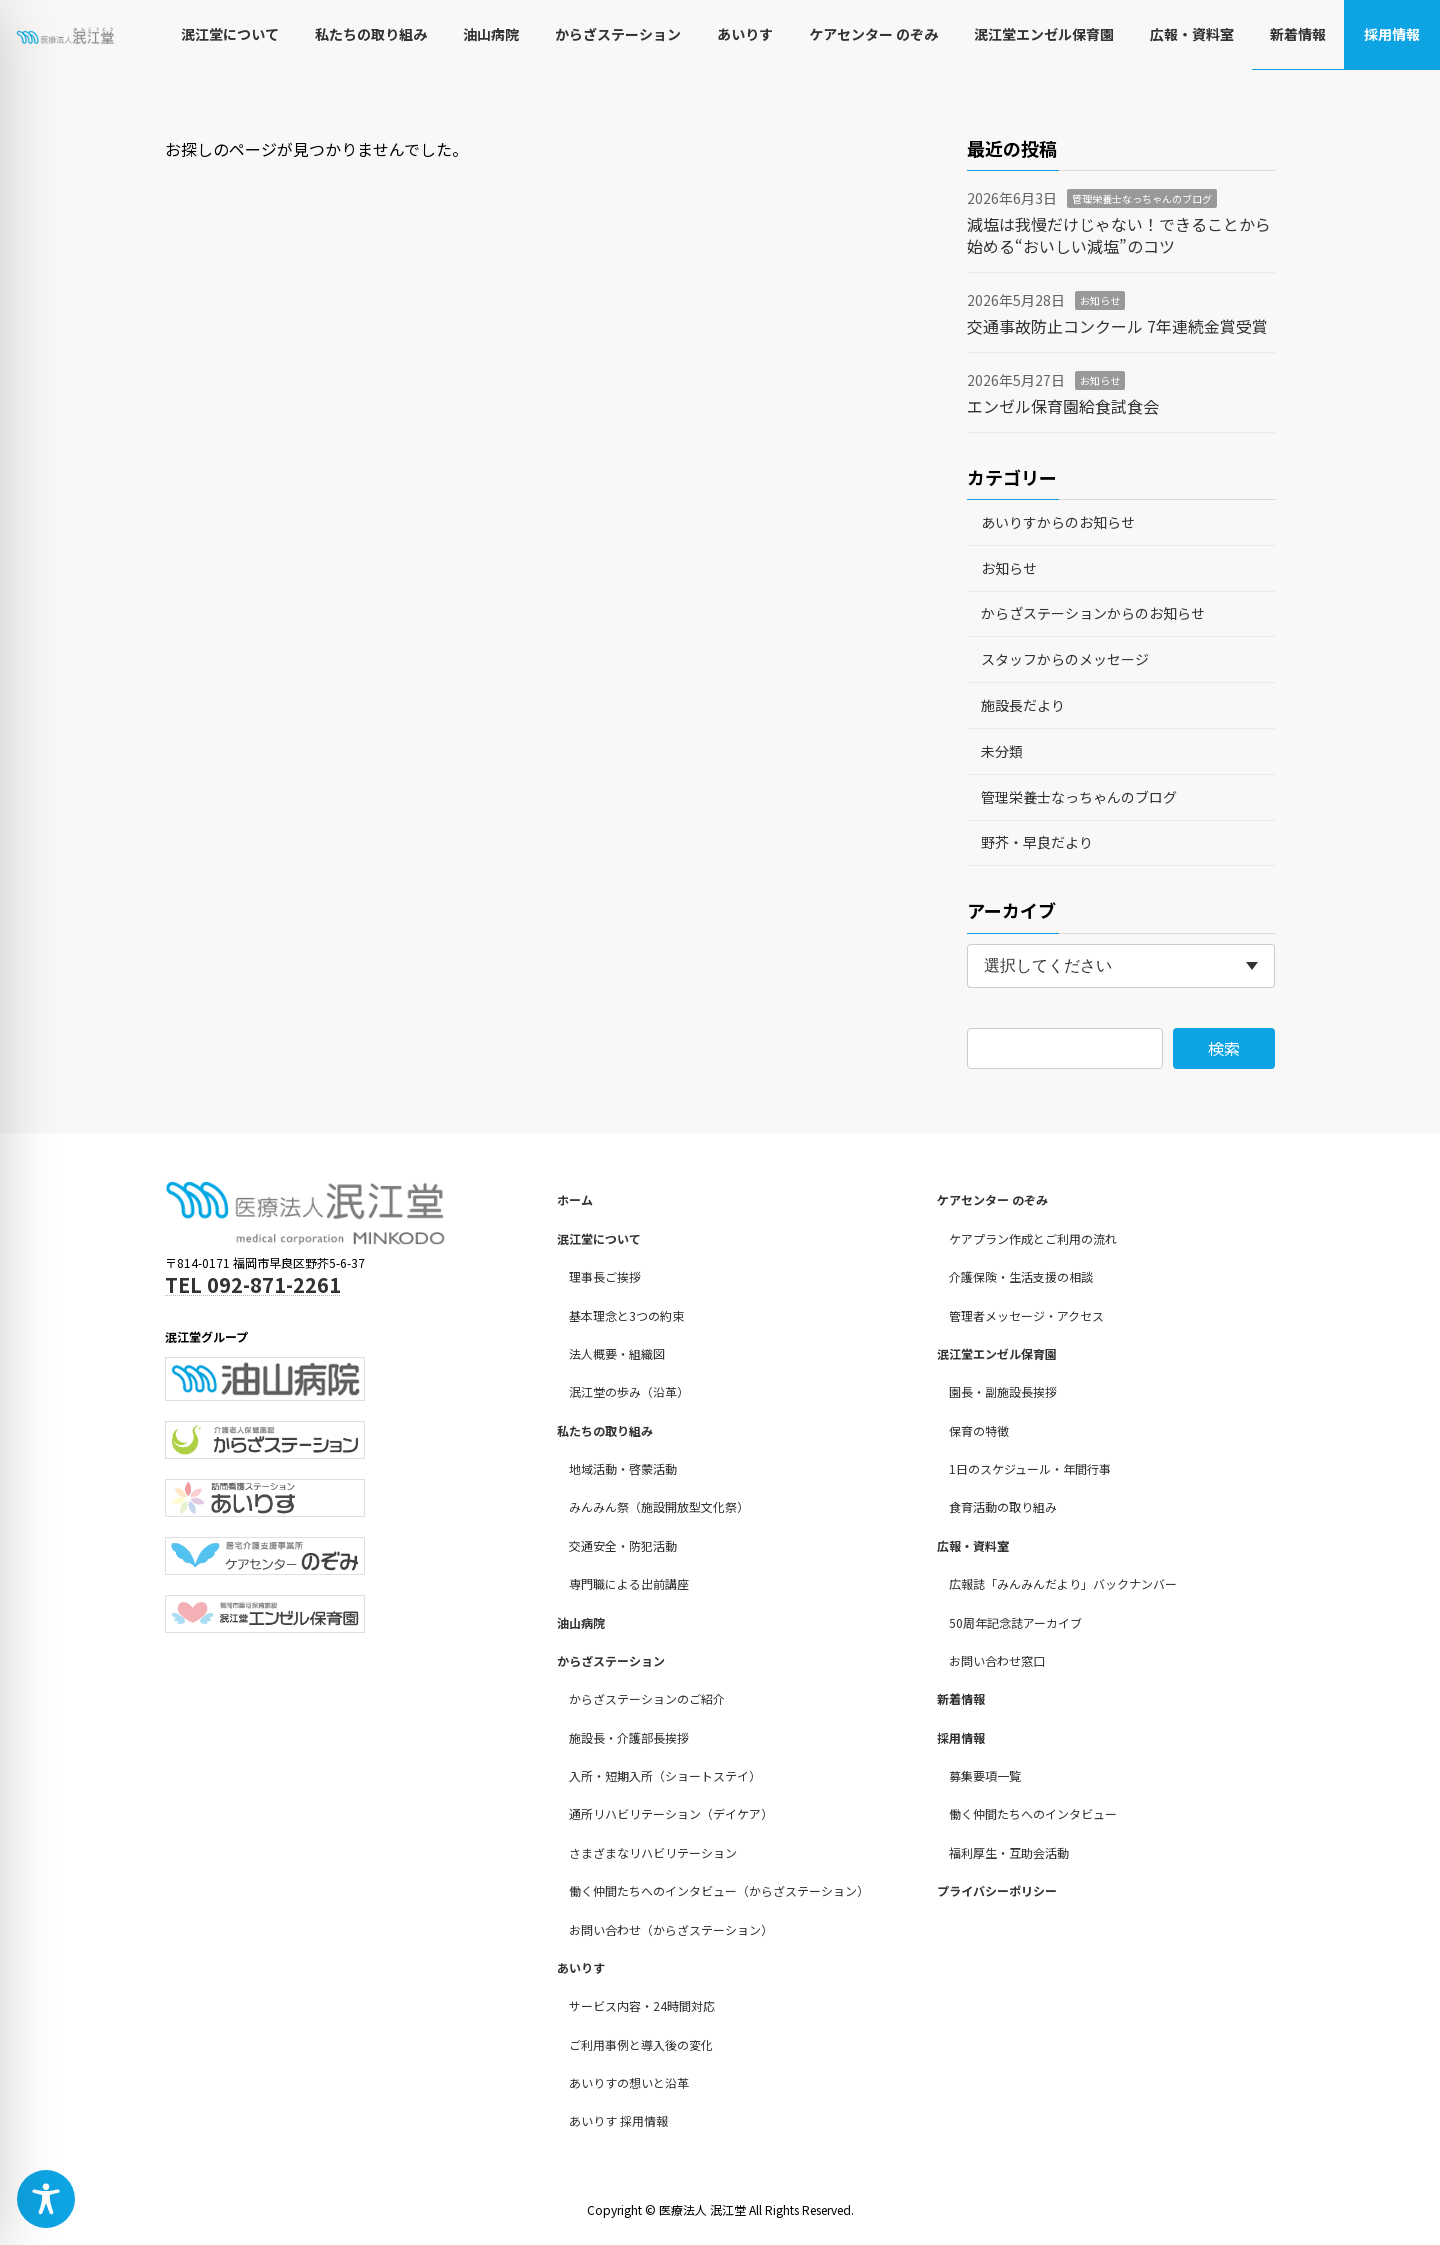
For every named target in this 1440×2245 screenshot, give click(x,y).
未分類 (1002, 751)
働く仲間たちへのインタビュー (1033, 1813)
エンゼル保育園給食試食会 (1063, 406)
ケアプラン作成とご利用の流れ (1033, 1238)
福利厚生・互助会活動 (1009, 1852)
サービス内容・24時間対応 (642, 2005)
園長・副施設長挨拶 (1003, 1391)
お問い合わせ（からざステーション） (671, 1928)
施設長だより (1023, 705)
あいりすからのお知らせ (1058, 522)
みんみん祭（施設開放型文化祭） (659, 1506)
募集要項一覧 (985, 1775)
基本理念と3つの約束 (626, 1314)
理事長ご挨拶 (605, 1276)
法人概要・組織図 (617, 1353)
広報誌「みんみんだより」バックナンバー (1063, 1583)
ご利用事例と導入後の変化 (641, 2044)
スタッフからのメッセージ (1065, 659)
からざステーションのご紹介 (647, 1698)
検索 (1224, 1048)
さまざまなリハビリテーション (653, 1852)
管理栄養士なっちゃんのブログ (1142, 198)
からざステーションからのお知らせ (1093, 613)
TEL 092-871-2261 (253, 1284)
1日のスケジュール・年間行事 (1030, 1468)
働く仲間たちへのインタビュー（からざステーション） (719, 1890)
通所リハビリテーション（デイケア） (671, 1813)
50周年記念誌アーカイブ (1015, 1621)
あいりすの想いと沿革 (629, 2082)
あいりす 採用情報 (618, 2120)
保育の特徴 (979, 1430)
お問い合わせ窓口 (997, 1660)
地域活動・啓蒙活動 (623, 1468)
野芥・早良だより (1037, 842)
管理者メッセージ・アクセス (1026, 1314)
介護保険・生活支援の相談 (1021, 1276)
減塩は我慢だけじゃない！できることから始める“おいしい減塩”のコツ (1119, 235)
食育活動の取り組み (1003, 1506)
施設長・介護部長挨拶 (629, 1737)
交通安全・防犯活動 (623, 1545)
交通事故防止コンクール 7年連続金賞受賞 (1117, 326)
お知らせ (1100, 300)
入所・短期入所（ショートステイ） (665, 1775)
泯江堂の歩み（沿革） (629, 1391)
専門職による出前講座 (629, 1583)
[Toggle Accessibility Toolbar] (46, 2199)
